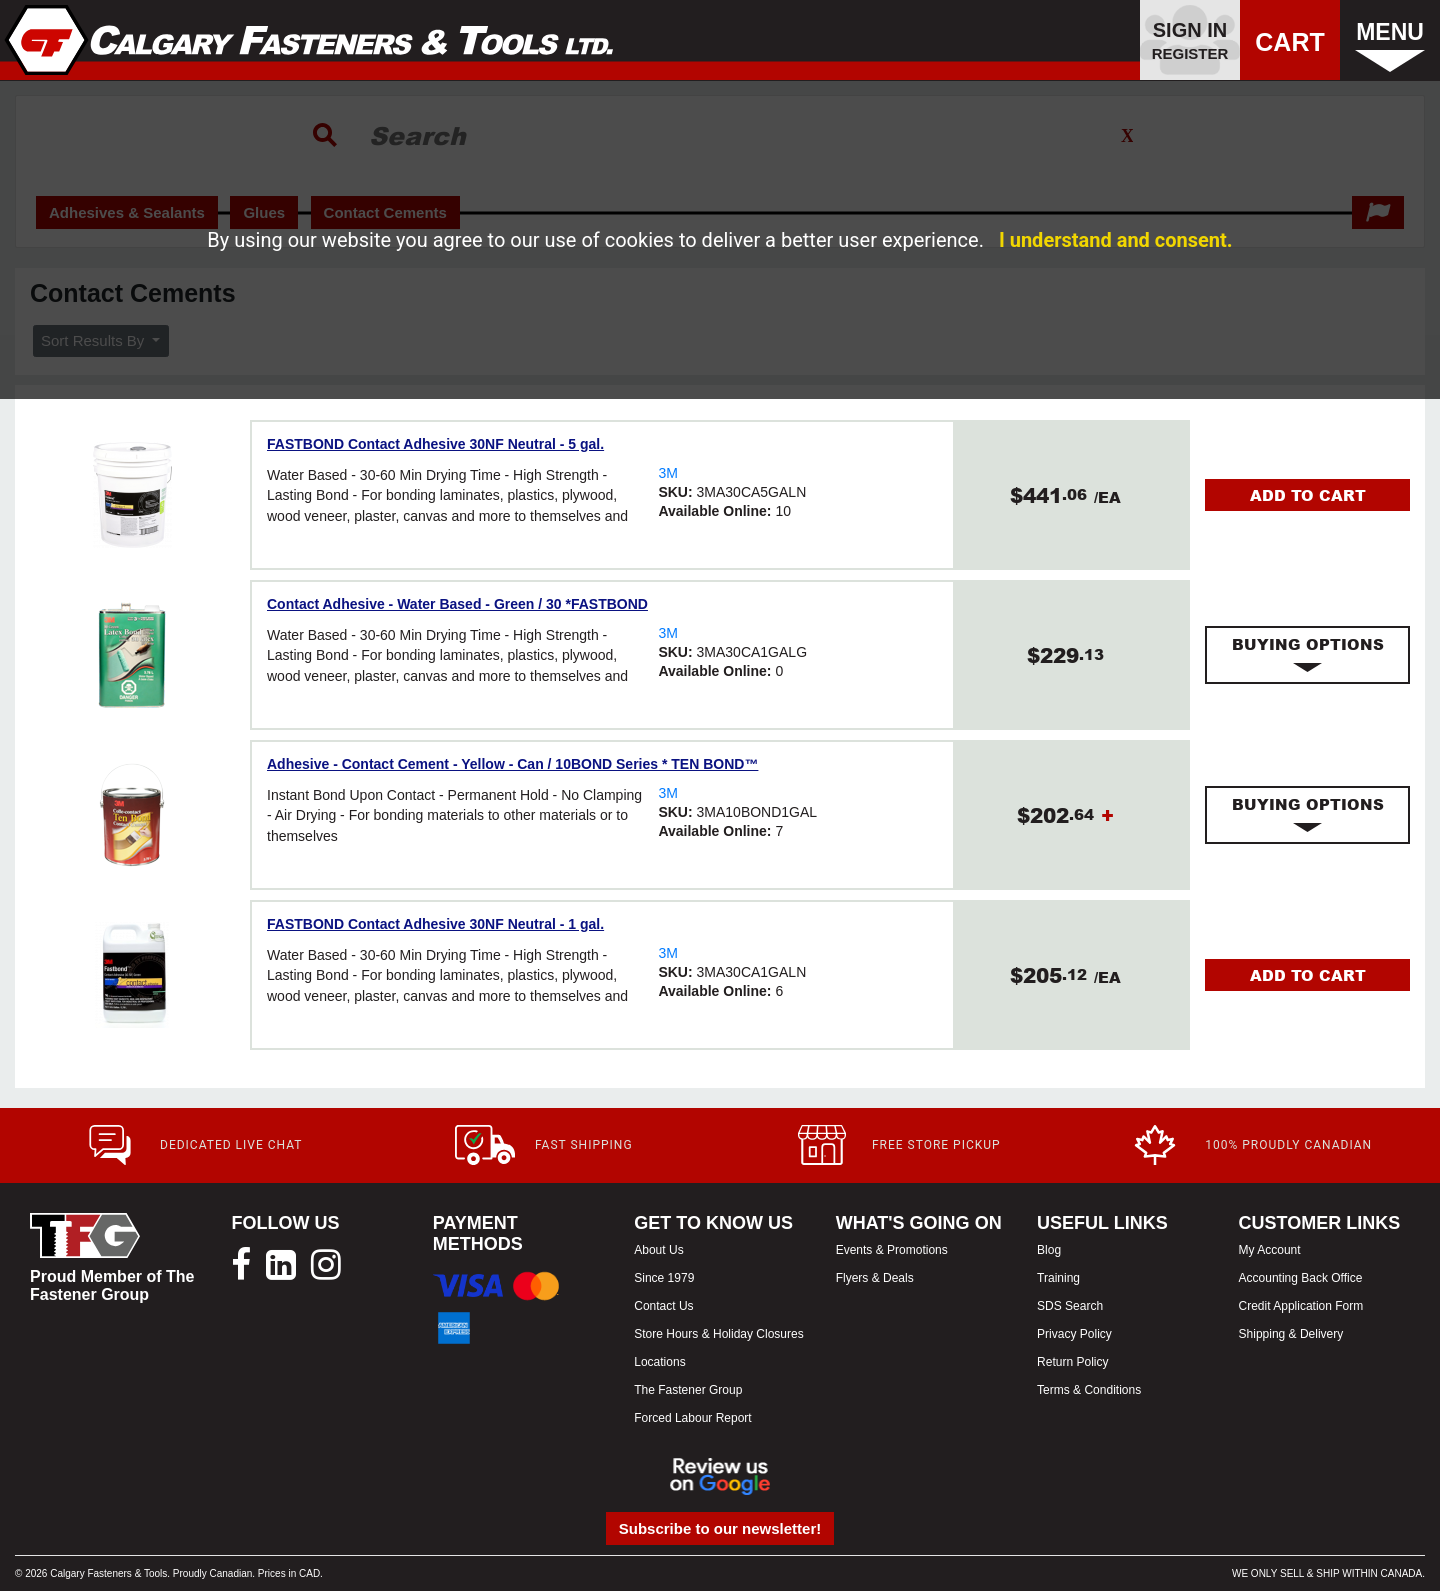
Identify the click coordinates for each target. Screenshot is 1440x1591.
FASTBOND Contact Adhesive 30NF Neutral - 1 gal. (435, 924)
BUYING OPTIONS (1307, 655)
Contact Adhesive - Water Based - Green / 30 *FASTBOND (457, 604)
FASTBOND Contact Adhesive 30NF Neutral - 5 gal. (435, 444)
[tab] (1307, 655)
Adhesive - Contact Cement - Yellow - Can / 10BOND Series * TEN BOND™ (512, 764)
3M (667, 473)
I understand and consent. (1116, 240)
